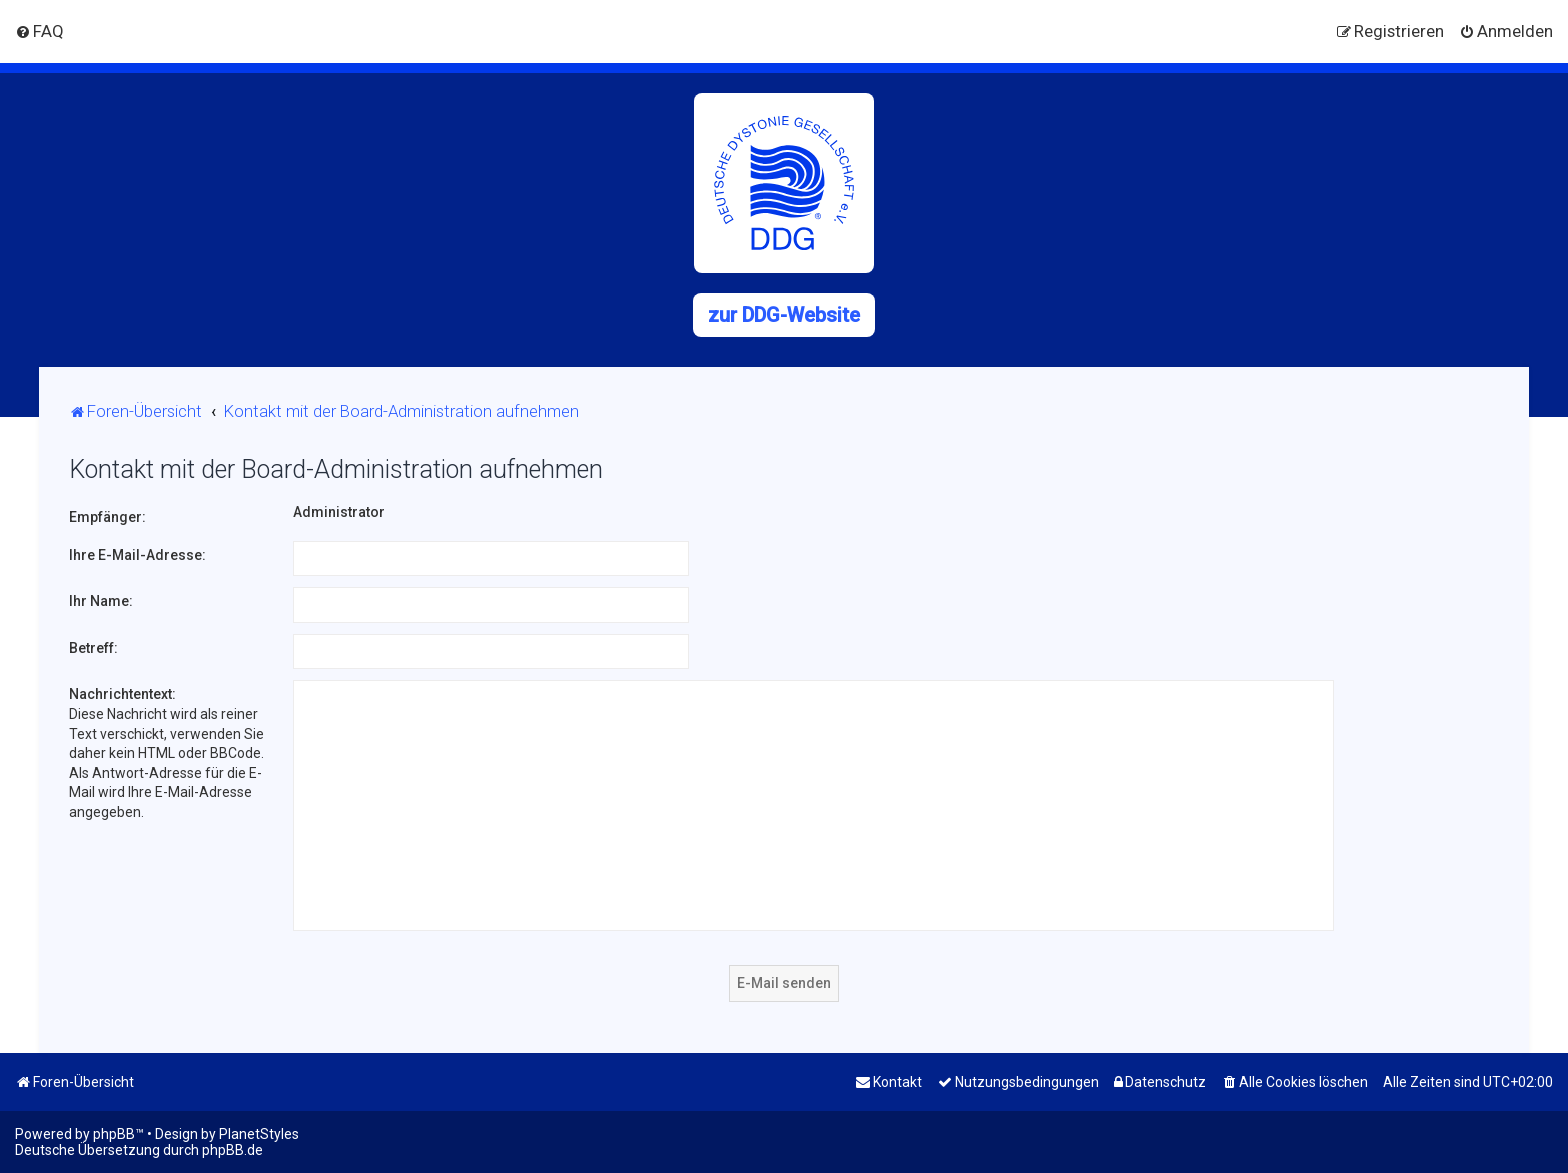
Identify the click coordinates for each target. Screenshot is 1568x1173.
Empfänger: (107, 517)
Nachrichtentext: (122, 694)
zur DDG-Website (784, 315)
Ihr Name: (101, 601)
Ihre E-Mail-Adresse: (137, 555)
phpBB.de (232, 1150)
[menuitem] (39, 31)
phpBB (114, 1134)
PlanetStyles (259, 1134)
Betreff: (93, 648)
